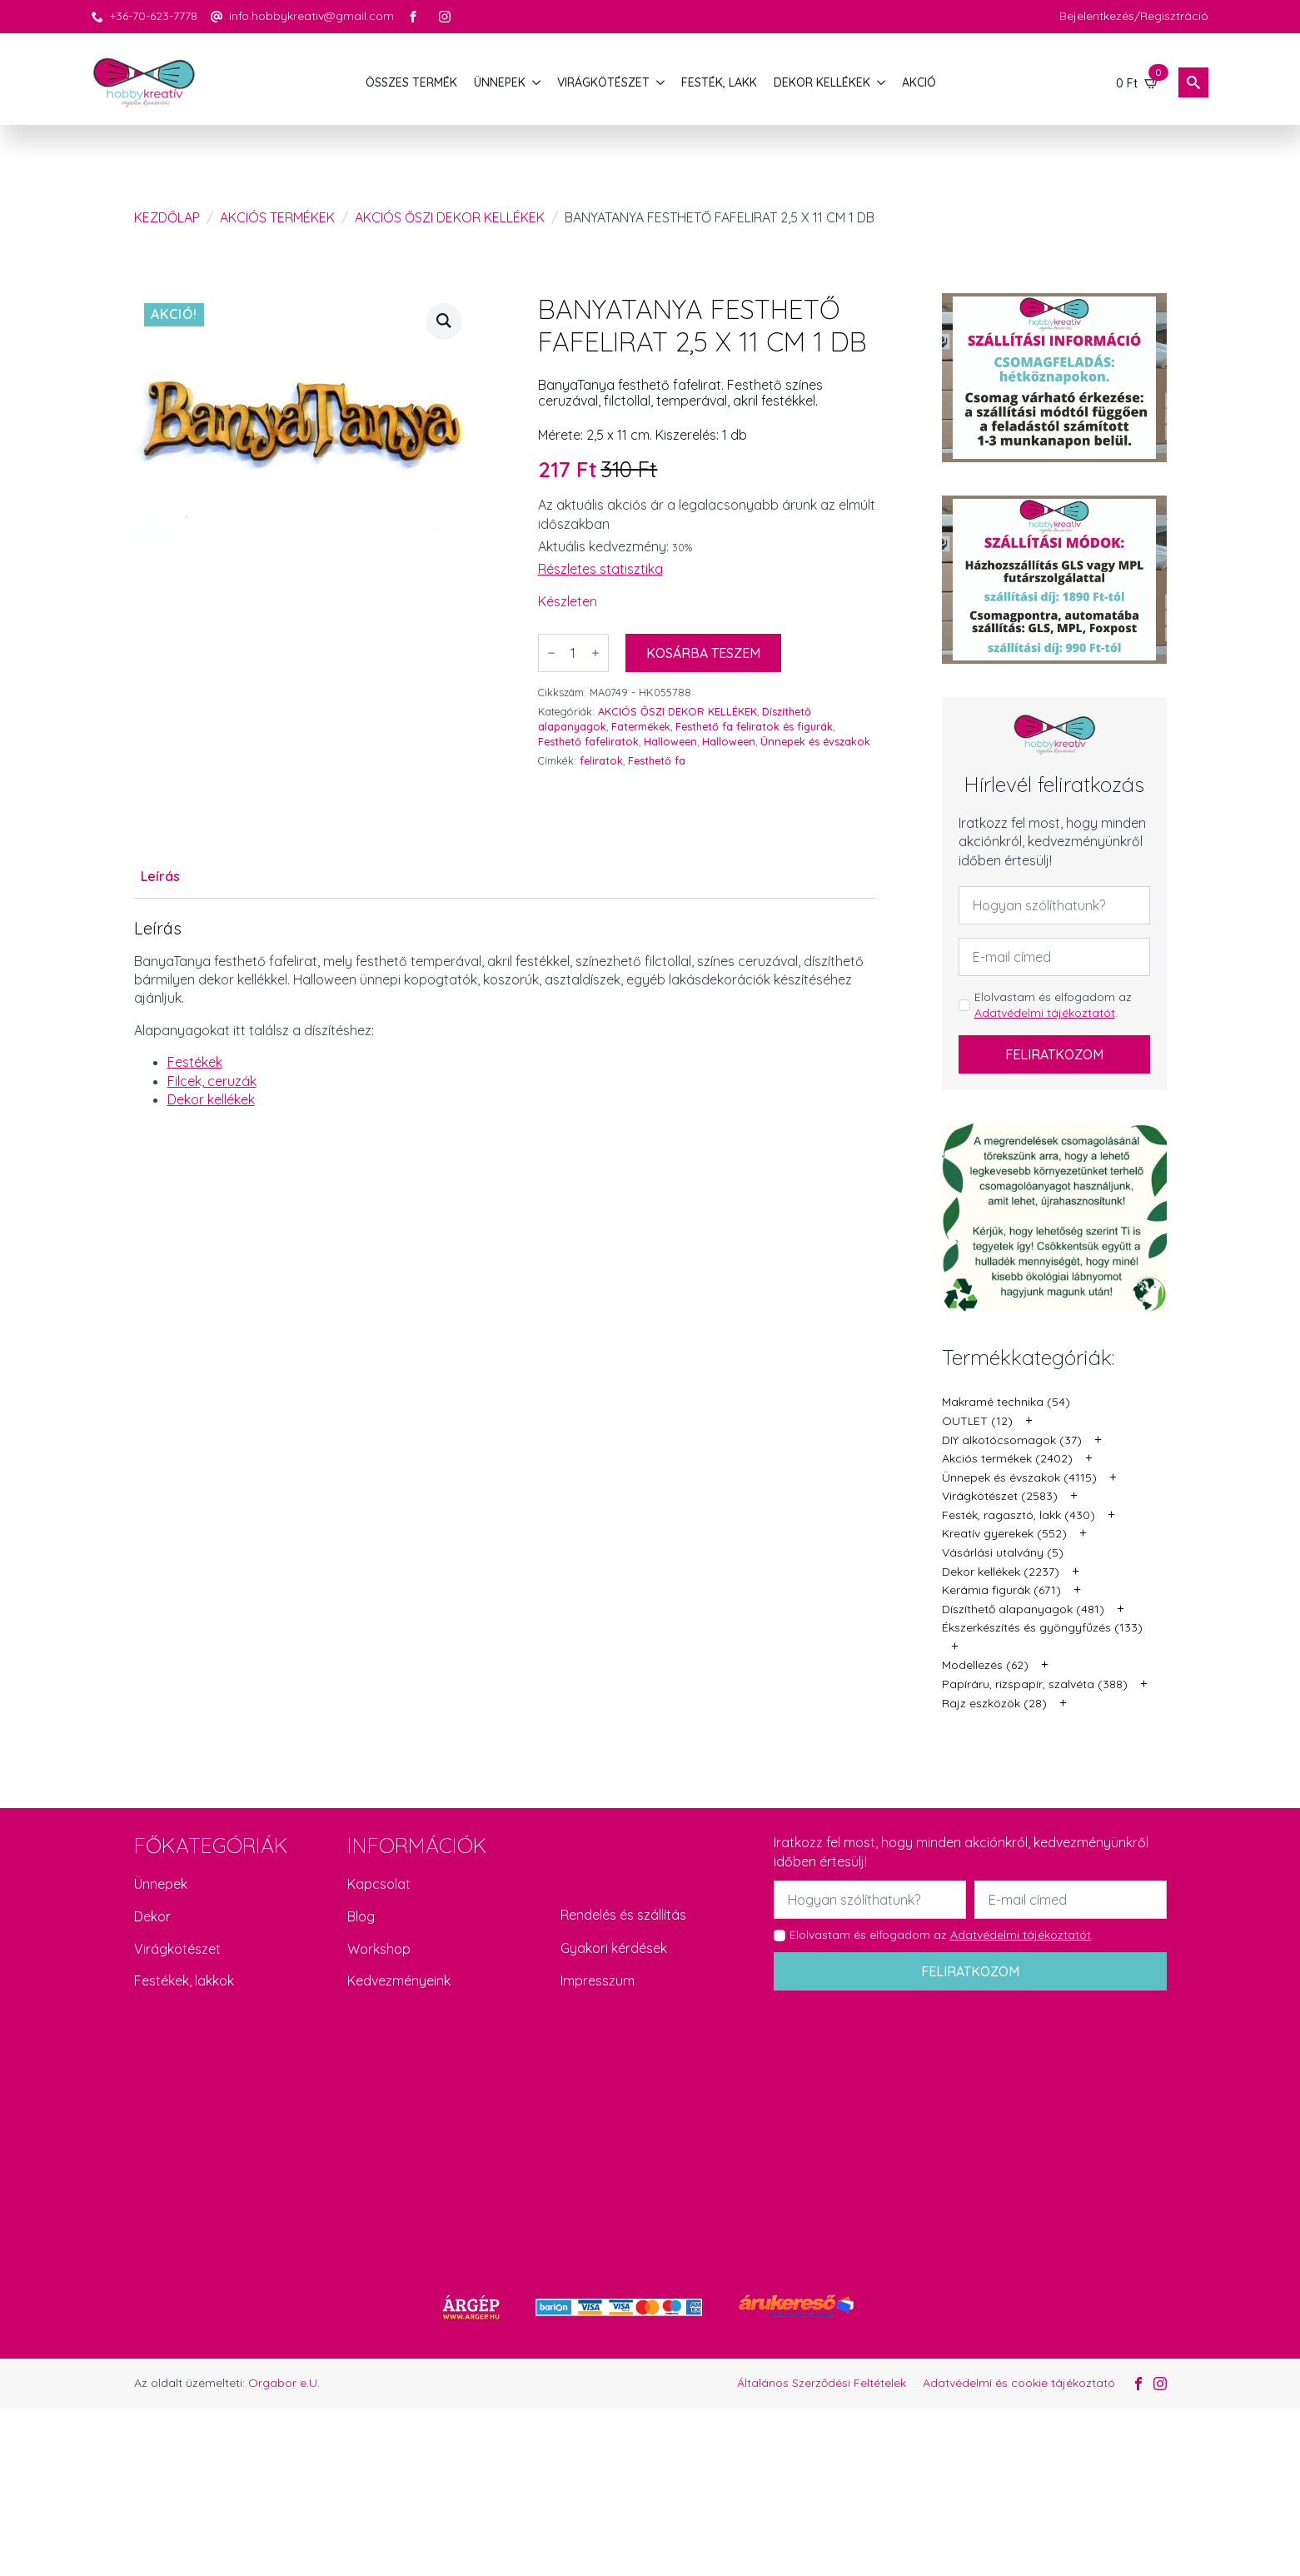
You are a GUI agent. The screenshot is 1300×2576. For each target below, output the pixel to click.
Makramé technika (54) (1006, 1401)
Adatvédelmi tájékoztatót (1044, 1012)
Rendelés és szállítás (623, 1914)
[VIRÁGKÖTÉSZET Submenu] (661, 82)
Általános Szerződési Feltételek (821, 2382)
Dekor (152, 1916)
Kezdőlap (167, 217)
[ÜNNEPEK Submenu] (537, 82)
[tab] (160, 876)
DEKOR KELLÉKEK (822, 82)
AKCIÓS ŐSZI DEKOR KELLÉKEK (450, 217)
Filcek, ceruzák (212, 1081)
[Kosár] (1137, 82)
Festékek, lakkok (184, 1980)
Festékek (194, 1062)
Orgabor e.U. (284, 2382)
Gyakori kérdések (613, 1948)
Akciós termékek (277, 217)
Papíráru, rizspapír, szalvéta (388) (1035, 1684)
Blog (361, 1916)
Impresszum (597, 1980)
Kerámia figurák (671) (1001, 1589)
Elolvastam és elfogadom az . (1053, 1005)
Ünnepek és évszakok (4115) (1019, 1477)
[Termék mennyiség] (573, 653)
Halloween (670, 741)
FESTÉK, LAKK (719, 82)
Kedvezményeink (399, 1980)
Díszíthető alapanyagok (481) (1023, 1609)
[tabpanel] (504, 1030)
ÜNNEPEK (499, 82)
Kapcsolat (379, 1884)
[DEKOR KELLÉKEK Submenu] (882, 82)
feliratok (601, 760)
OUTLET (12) (977, 1420)
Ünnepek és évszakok (815, 741)
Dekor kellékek (211, 1099)
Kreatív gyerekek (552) (1004, 1533)
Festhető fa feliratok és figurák (754, 726)
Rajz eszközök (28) (994, 1703)
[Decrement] (551, 652)
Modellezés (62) (985, 1664)
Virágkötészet (177, 1949)
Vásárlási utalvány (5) (1002, 1552)
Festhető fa (656, 760)
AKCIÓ (919, 82)
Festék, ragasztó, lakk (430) (1018, 1514)
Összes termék (411, 82)
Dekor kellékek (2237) (1000, 1571)
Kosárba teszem (703, 653)
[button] (443, 320)
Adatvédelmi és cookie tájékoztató (1019, 2382)
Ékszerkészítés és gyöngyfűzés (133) (1042, 1627)
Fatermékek (640, 726)
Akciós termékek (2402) (1007, 1458)
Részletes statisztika (600, 569)
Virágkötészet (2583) (1000, 1495)
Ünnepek (160, 1884)
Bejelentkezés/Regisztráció (1133, 15)
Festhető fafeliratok (588, 741)
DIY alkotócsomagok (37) (1012, 1439)
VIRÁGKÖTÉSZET (603, 82)
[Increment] (595, 652)
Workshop (379, 1949)
